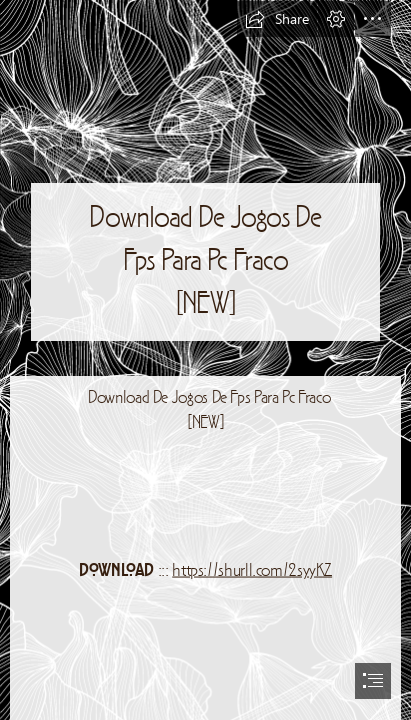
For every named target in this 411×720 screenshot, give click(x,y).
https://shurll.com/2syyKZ (252, 571)
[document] (205, 360)
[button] (277, 19)
